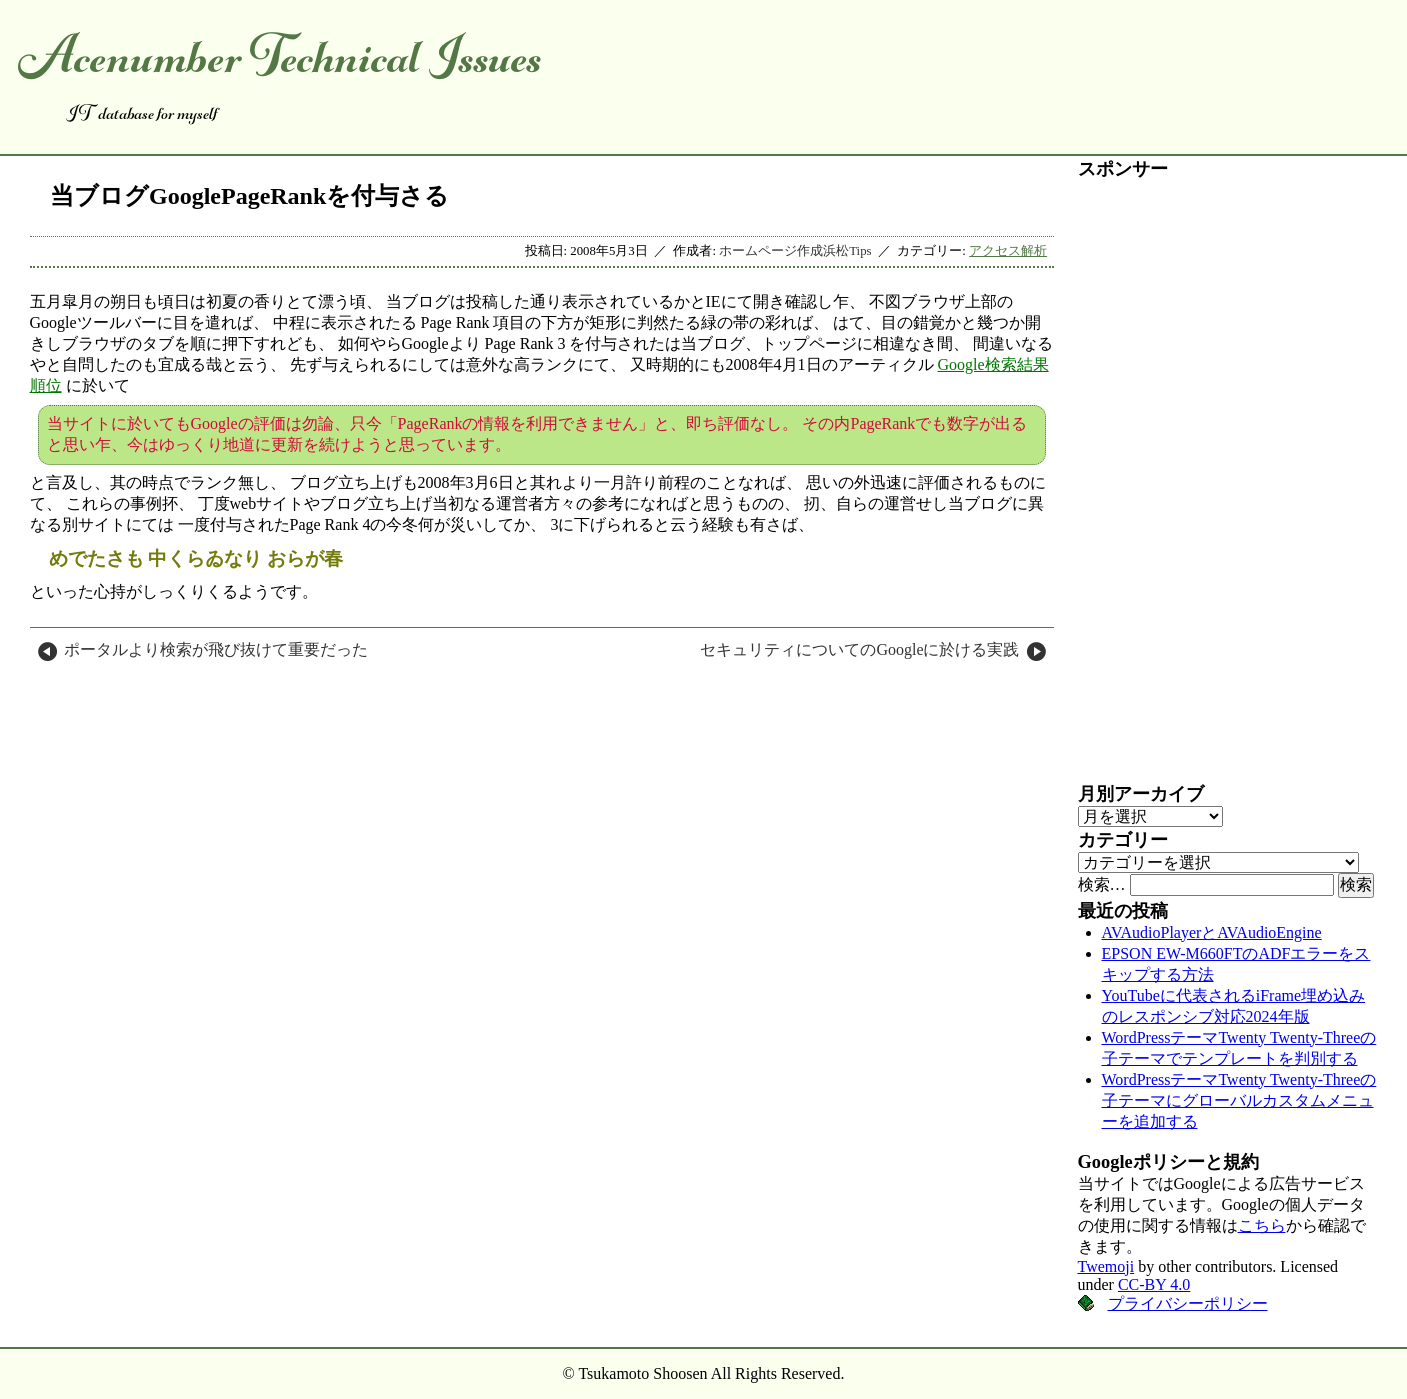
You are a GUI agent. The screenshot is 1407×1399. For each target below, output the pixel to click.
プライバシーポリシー (1188, 1303)
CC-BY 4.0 (1154, 1284)
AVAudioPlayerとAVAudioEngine (1212, 932)
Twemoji (1106, 1266)
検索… (1102, 884)
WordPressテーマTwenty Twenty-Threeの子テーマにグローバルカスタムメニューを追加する (1239, 1100)
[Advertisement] (1228, 481)
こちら (1262, 1225)
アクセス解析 (1008, 251)
